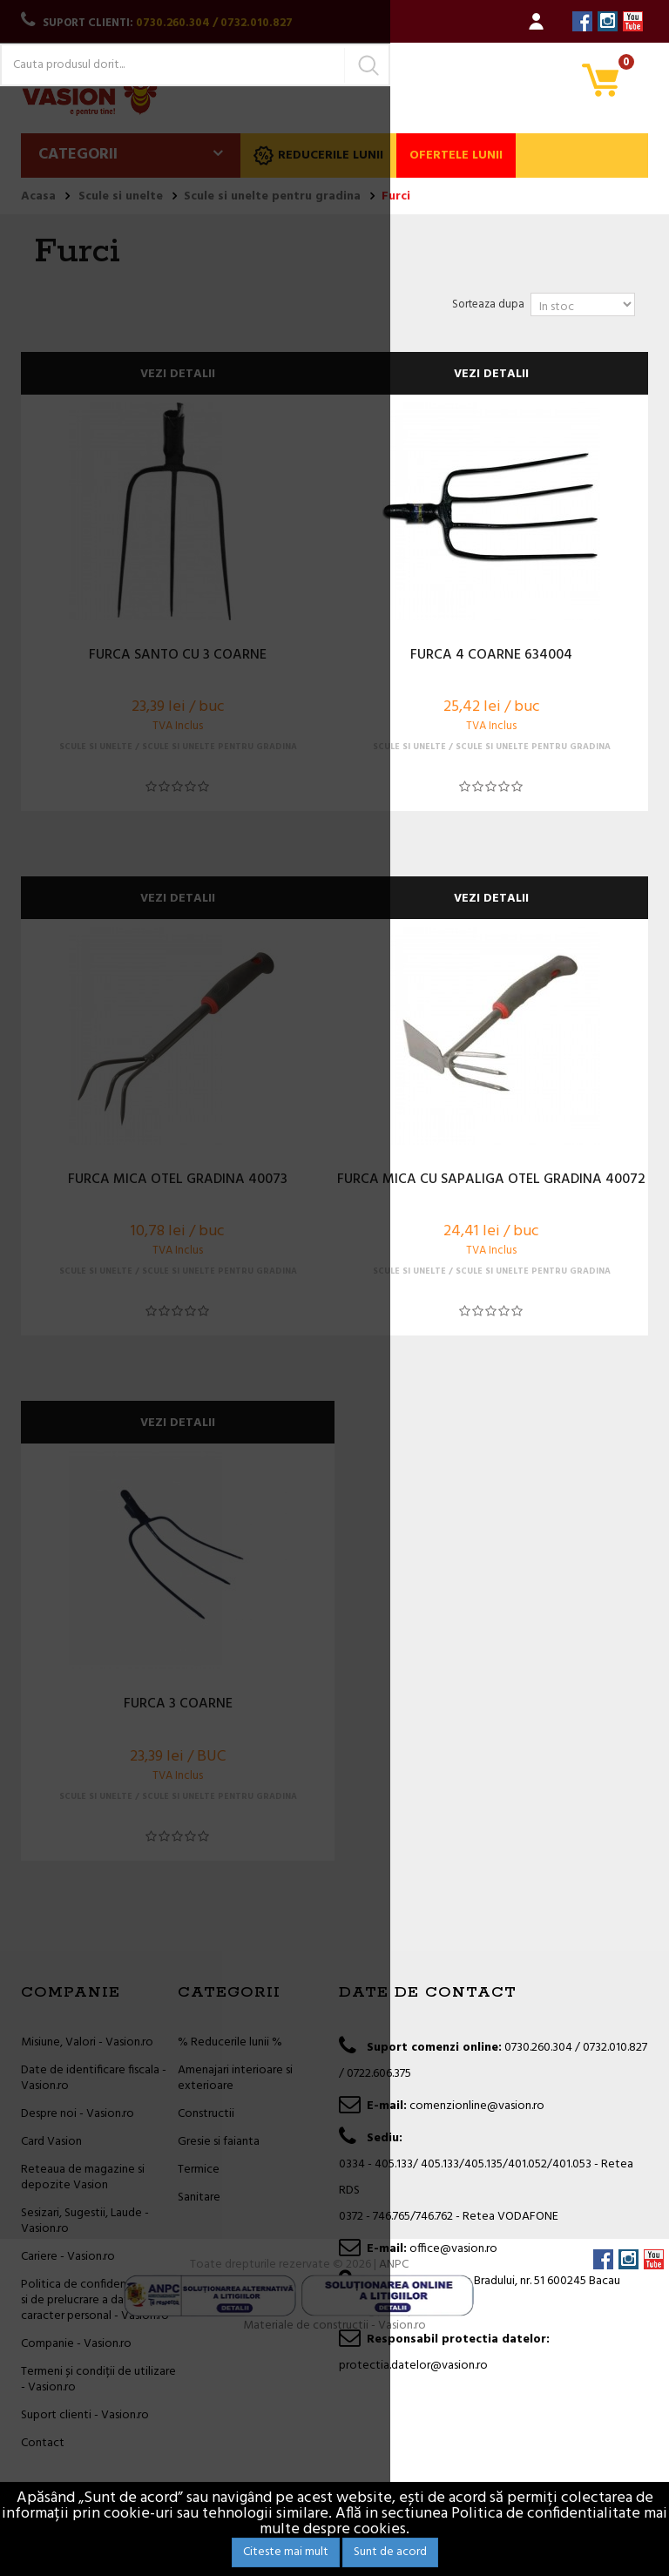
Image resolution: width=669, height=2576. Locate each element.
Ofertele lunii (456, 155)
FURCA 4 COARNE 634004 (491, 656)
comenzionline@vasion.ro (476, 2106)
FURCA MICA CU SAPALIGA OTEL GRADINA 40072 (491, 1180)
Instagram (608, 21)
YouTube (633, 21)
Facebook (582, 21)
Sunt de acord (390, 2552)
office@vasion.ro (453, 2249)
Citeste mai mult (285, 2552)
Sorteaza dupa (488, 304)
